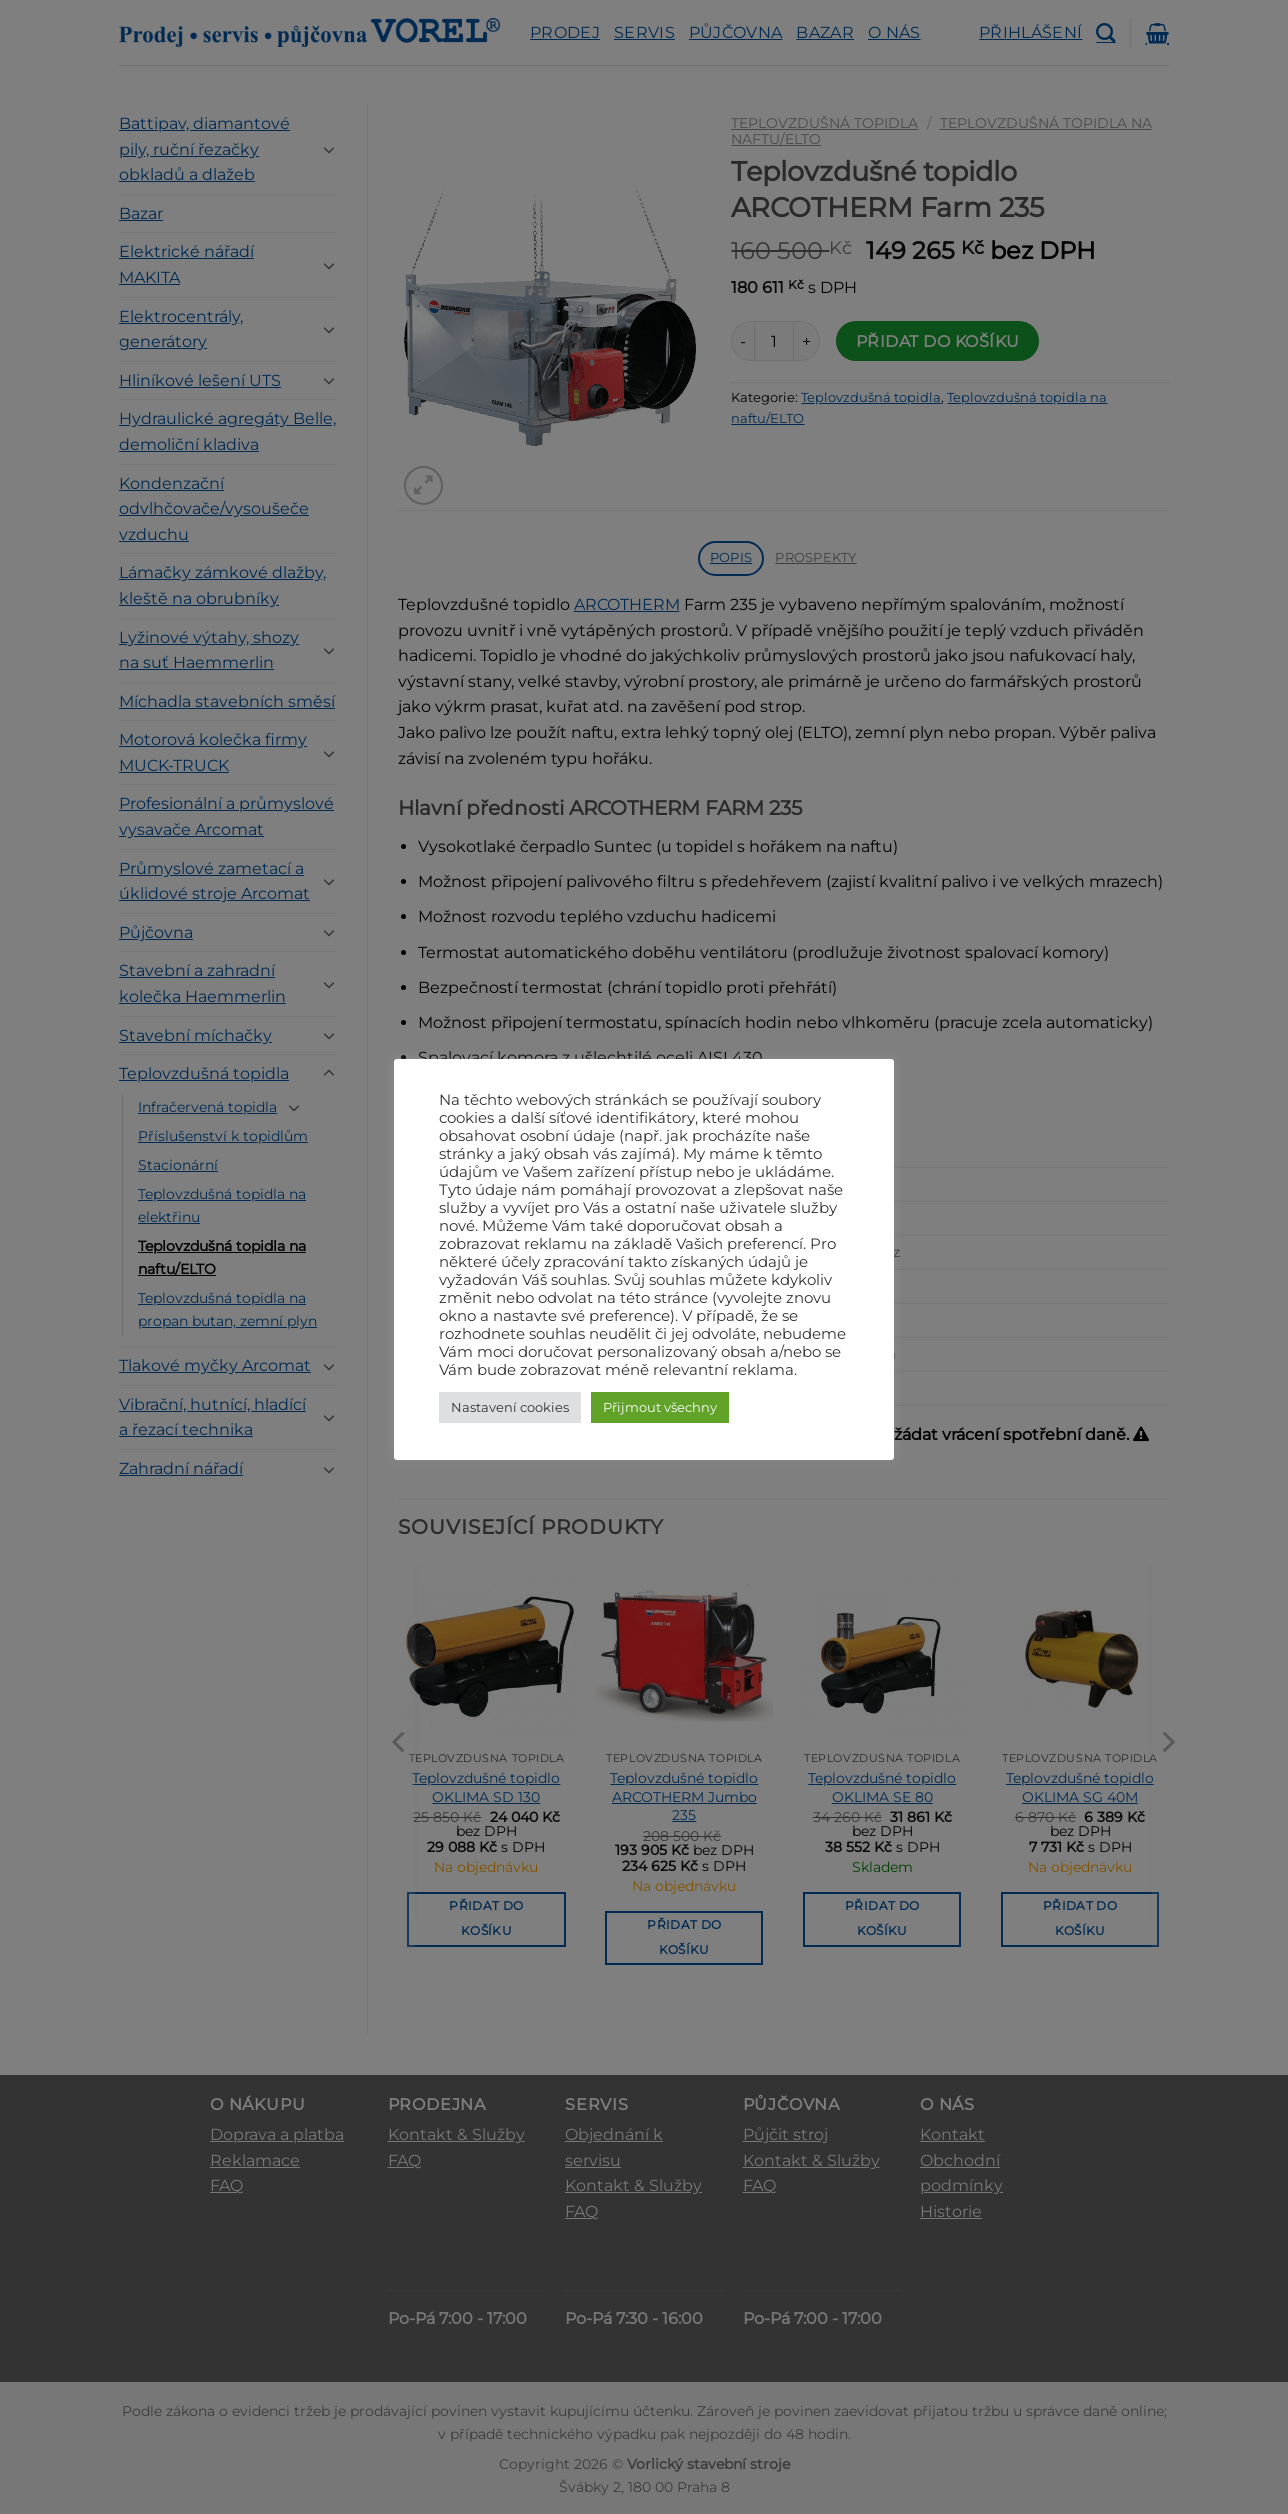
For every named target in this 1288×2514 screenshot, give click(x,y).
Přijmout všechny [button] (660, 1407)
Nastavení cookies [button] (510, 1407)
